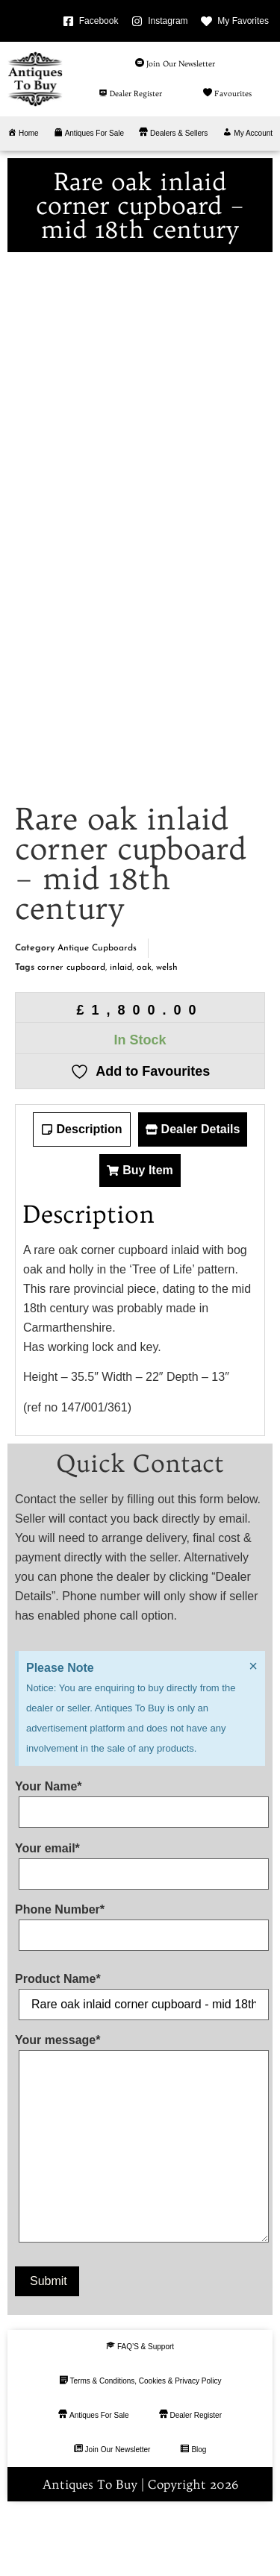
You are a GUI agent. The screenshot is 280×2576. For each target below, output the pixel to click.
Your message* (140, 2209)
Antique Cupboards (97, 1015)
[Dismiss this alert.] (253, 1733)
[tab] (82, 1196)
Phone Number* (140, 1989)
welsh (167, 1034)
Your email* (140, 1928)
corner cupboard (71, 1034)
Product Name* (140, 2059)
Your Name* (140, 1867)
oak (144, 1034)
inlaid (121, 1034)
